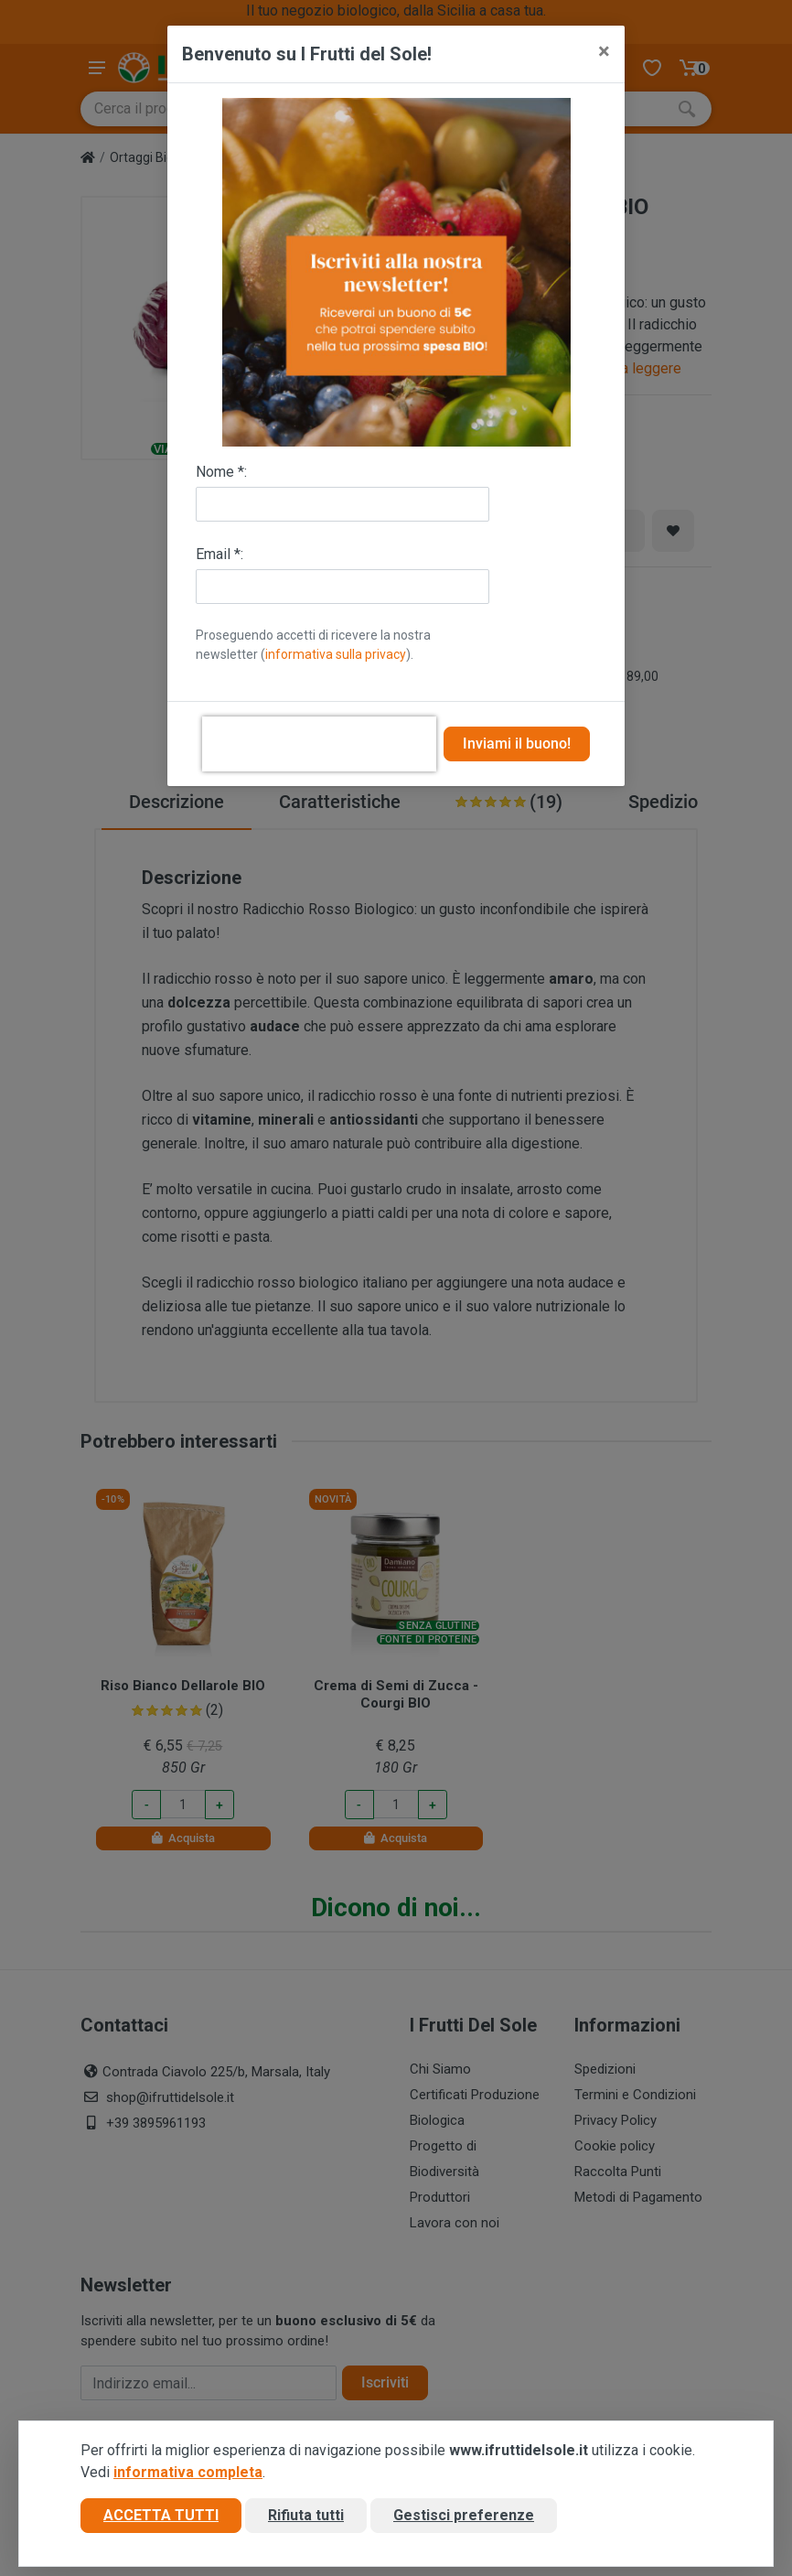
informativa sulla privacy (335, 654)
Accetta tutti (161, 2515)
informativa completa (187, 2472)
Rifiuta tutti (306, 2515)
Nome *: (221, 471)
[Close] (604, 51)
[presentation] (319, 744)
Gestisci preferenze (463, 2515)
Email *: (219, 554)
